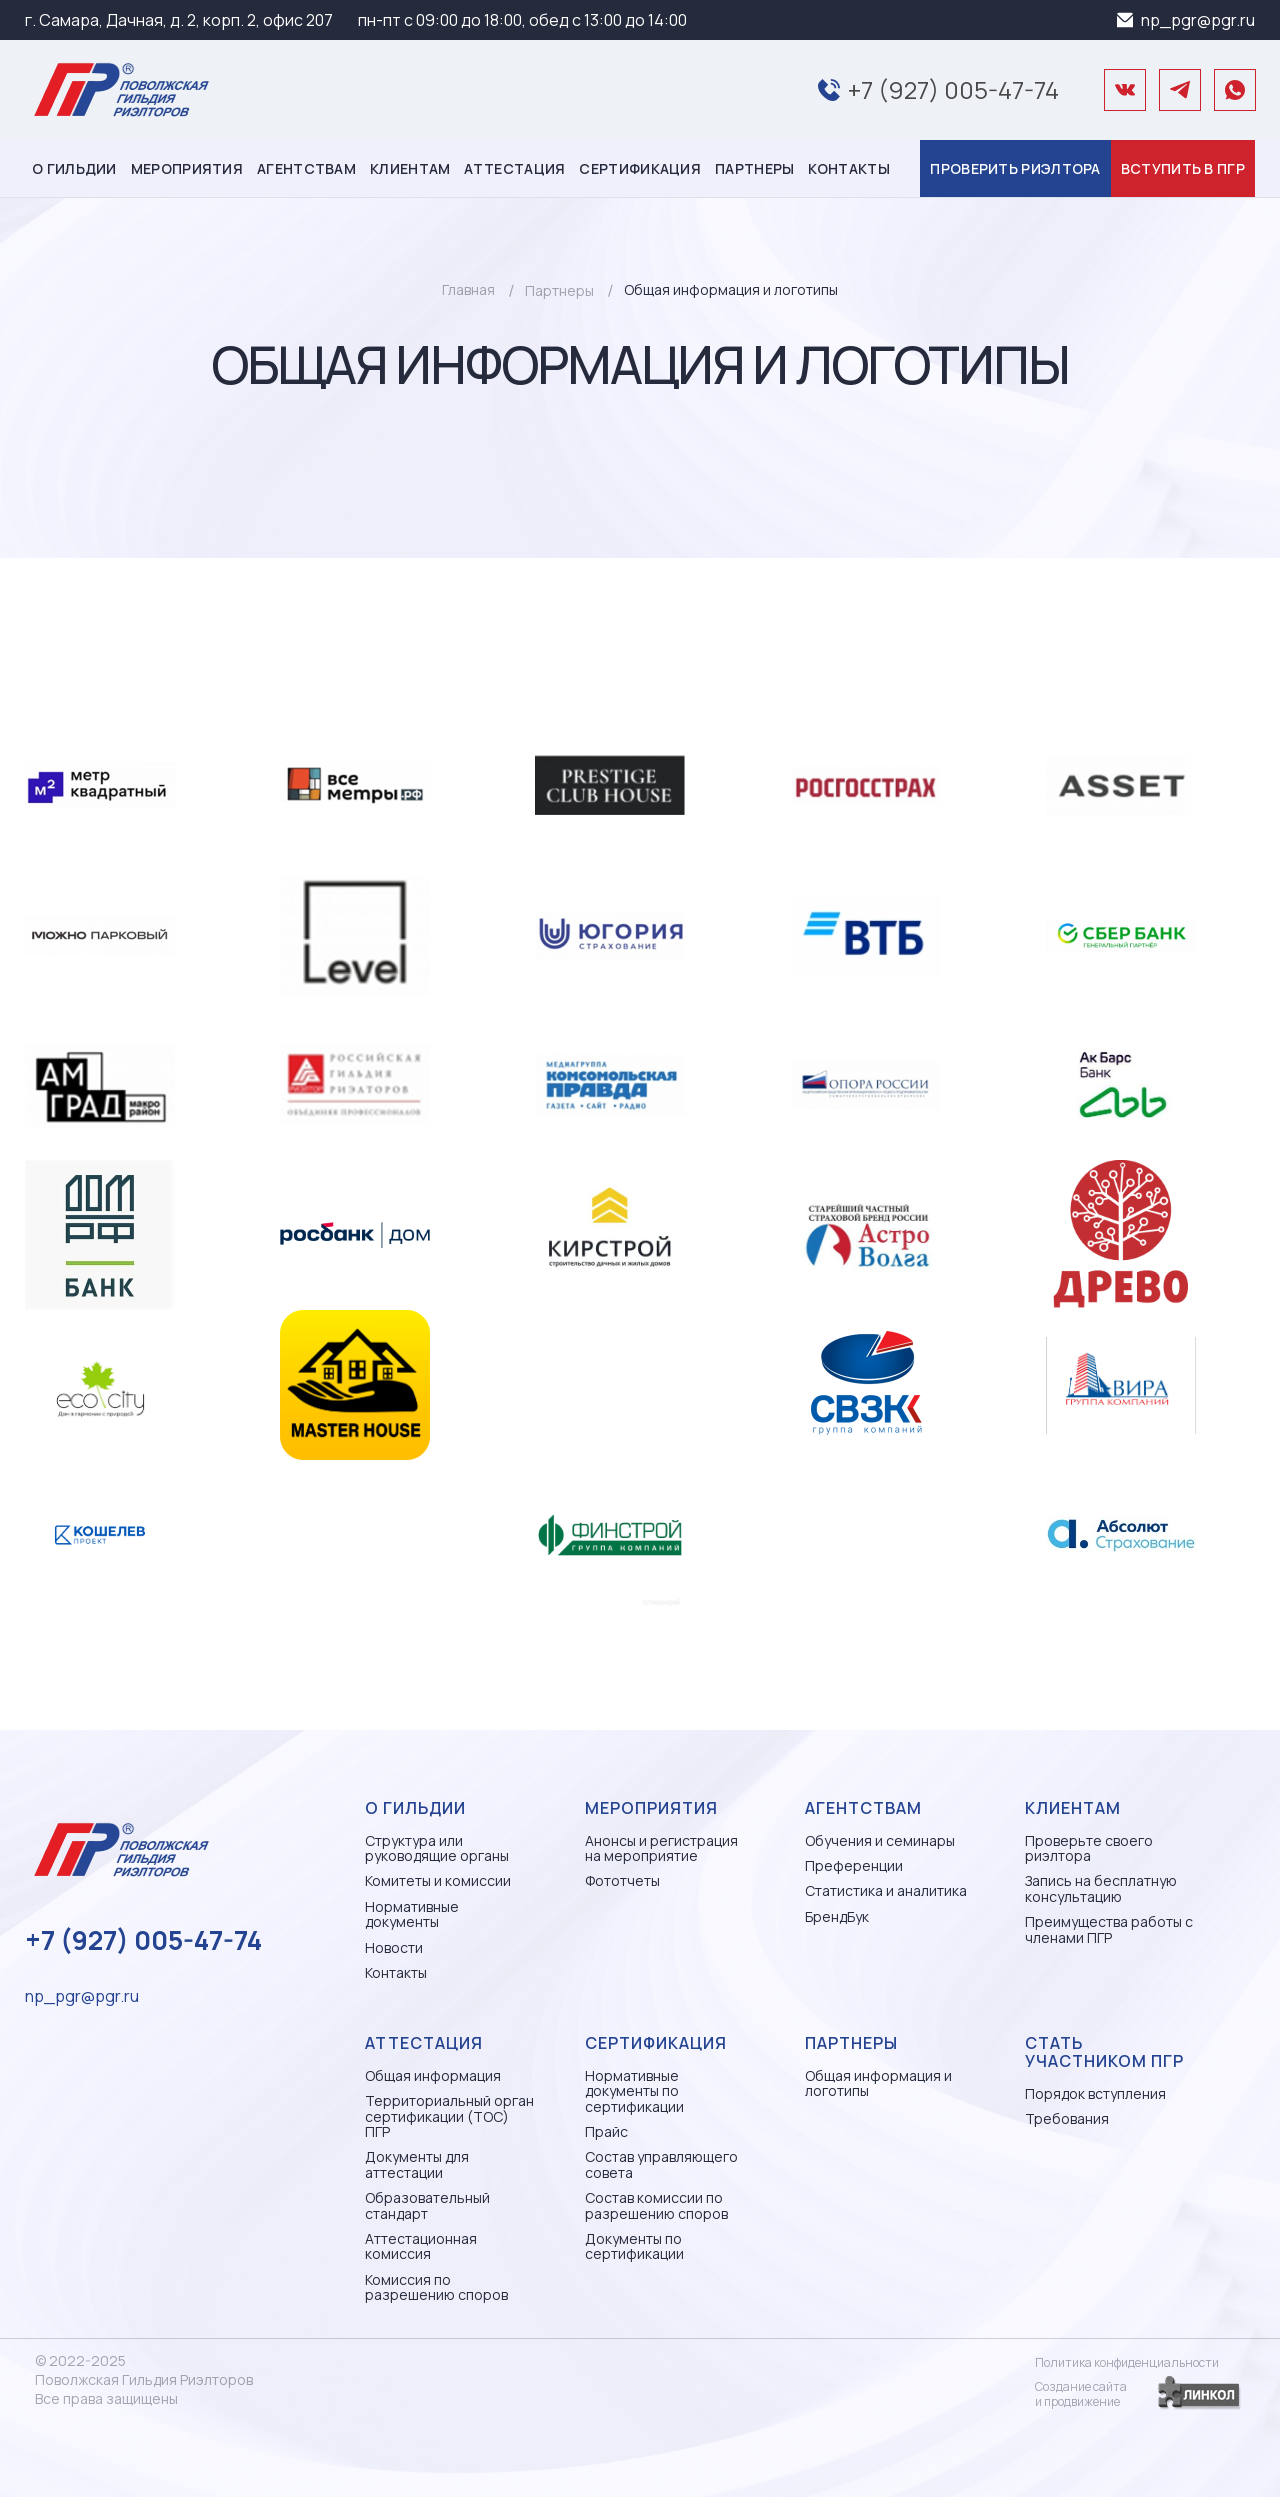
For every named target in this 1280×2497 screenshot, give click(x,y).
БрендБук (837, 1916)
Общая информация (433, 2075)
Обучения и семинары (880, 1840)
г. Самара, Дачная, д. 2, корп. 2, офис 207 (179, 20)
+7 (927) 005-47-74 (953, 89)
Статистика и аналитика (886, 1890)
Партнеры (754, 168)
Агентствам (306, 168)
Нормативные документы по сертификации (634, 2091)
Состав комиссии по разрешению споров (656, 2205)
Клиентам (410, 168)
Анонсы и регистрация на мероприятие (661, 1848)
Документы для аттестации (417, 2164)
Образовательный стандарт (427, 2205)
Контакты (848, 168)
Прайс (606, 2131)
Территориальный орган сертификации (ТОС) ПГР (449, 2116)
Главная (468, 289)
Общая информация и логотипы (878, 2083)
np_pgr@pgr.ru (1198, 20)
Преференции (854, 1865)
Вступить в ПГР (1183, 168)
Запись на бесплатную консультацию (1101, 1888)
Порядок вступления (1095, 2093)
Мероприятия (187, 168)
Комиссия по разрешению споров (436, 2287)
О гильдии (74, 168)
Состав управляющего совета (661, 2164)
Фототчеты (622, 1880)
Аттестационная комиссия (421, 2246)
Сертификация (640, 168)
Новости (394, 1947)
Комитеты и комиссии (438, 1880)
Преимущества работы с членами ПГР (1109, 1929)
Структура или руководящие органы (437, 1848)
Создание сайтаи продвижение (1081, 2394)
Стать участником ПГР (1104, 2052)
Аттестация (514, 168)
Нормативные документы (412, 1914)
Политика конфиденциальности (1127, 2362)
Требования (1067, 2118)
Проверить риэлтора (1015, 168)
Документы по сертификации (634, 2246)
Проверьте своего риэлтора (1089, 1848)
